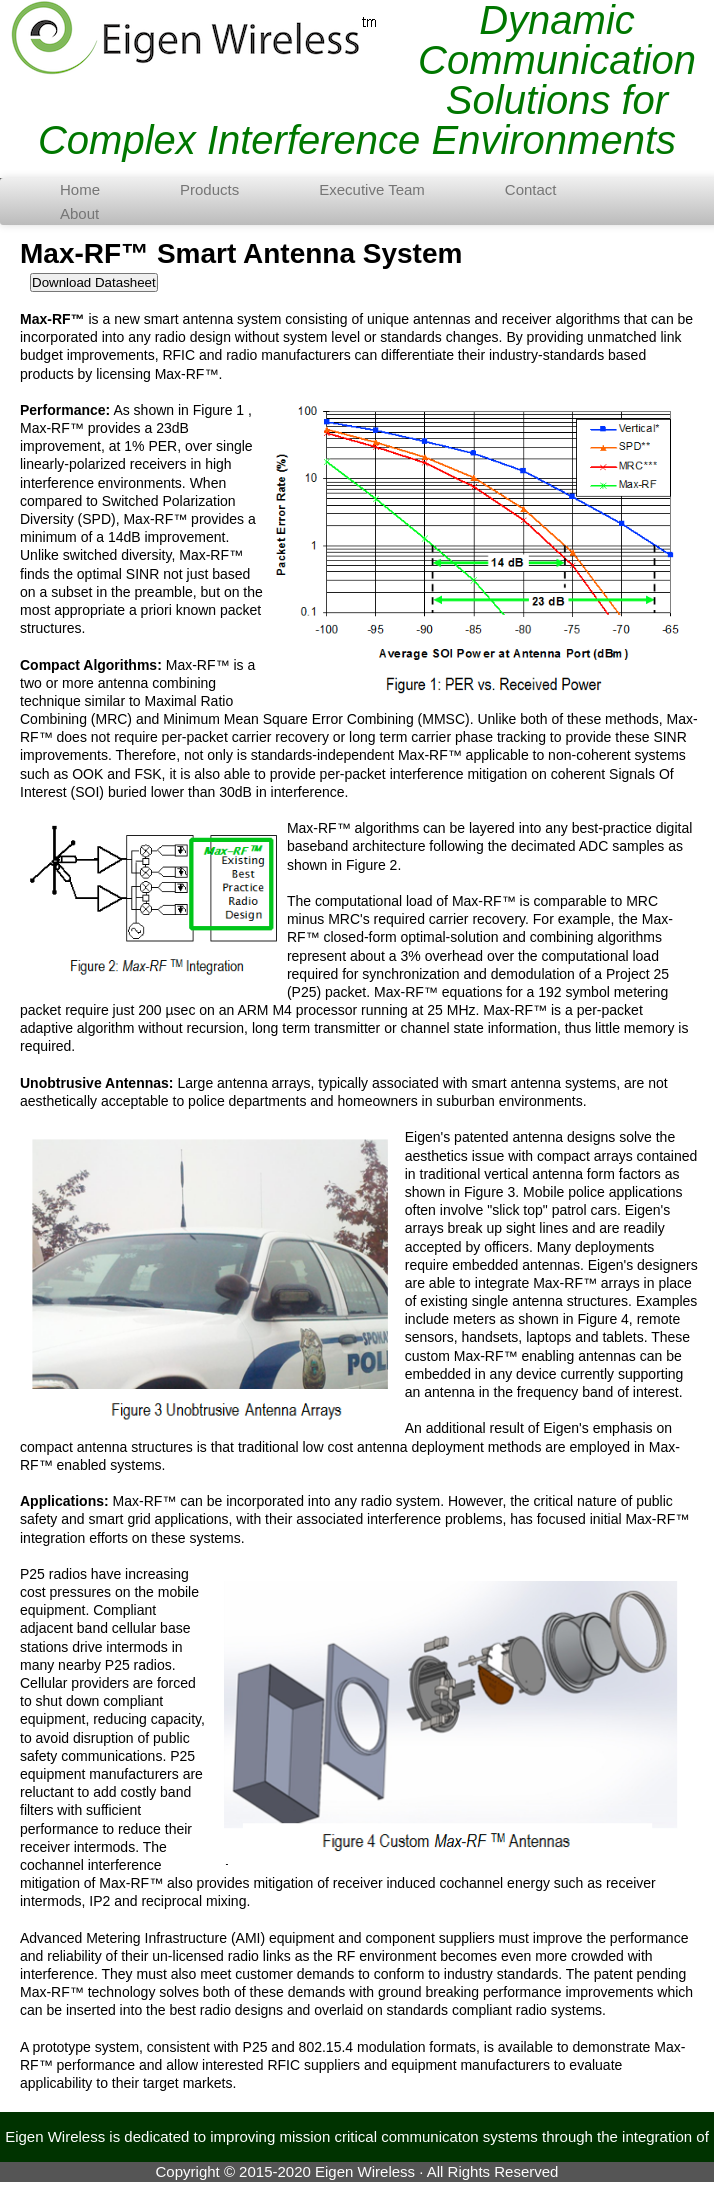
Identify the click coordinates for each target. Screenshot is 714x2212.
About (79, 213)
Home (80, 189)
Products (209, 189)
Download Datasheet (94, 282)
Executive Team (372, 189)
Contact (531, 189)
